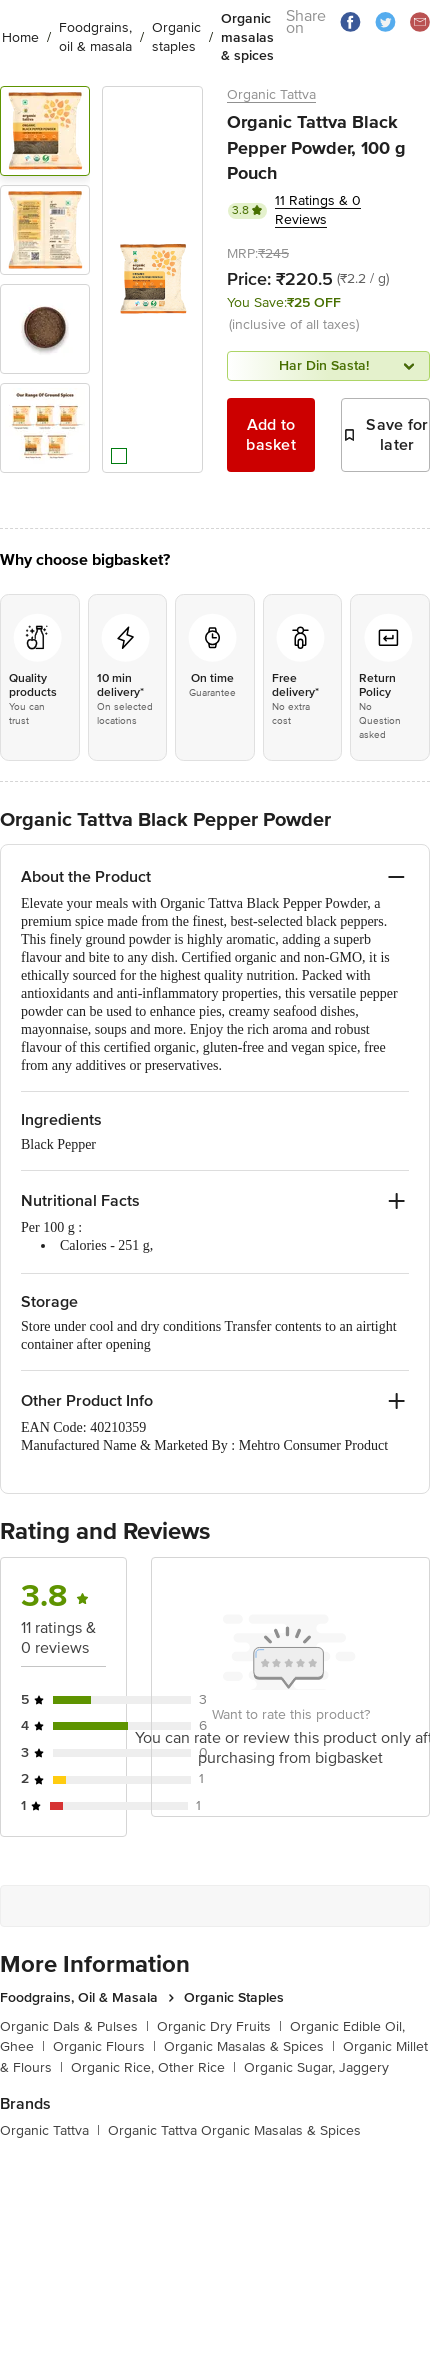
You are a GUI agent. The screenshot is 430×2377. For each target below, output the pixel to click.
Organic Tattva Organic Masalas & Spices (234, 2130)
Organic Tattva (271, 94)
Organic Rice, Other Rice (153, 2067)
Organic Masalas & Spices (249, 2046)
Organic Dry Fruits (219, 2026)
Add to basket (271, 435)
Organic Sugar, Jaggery (316, 2067)
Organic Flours (104, 2046)
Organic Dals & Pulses (74, 2026)
